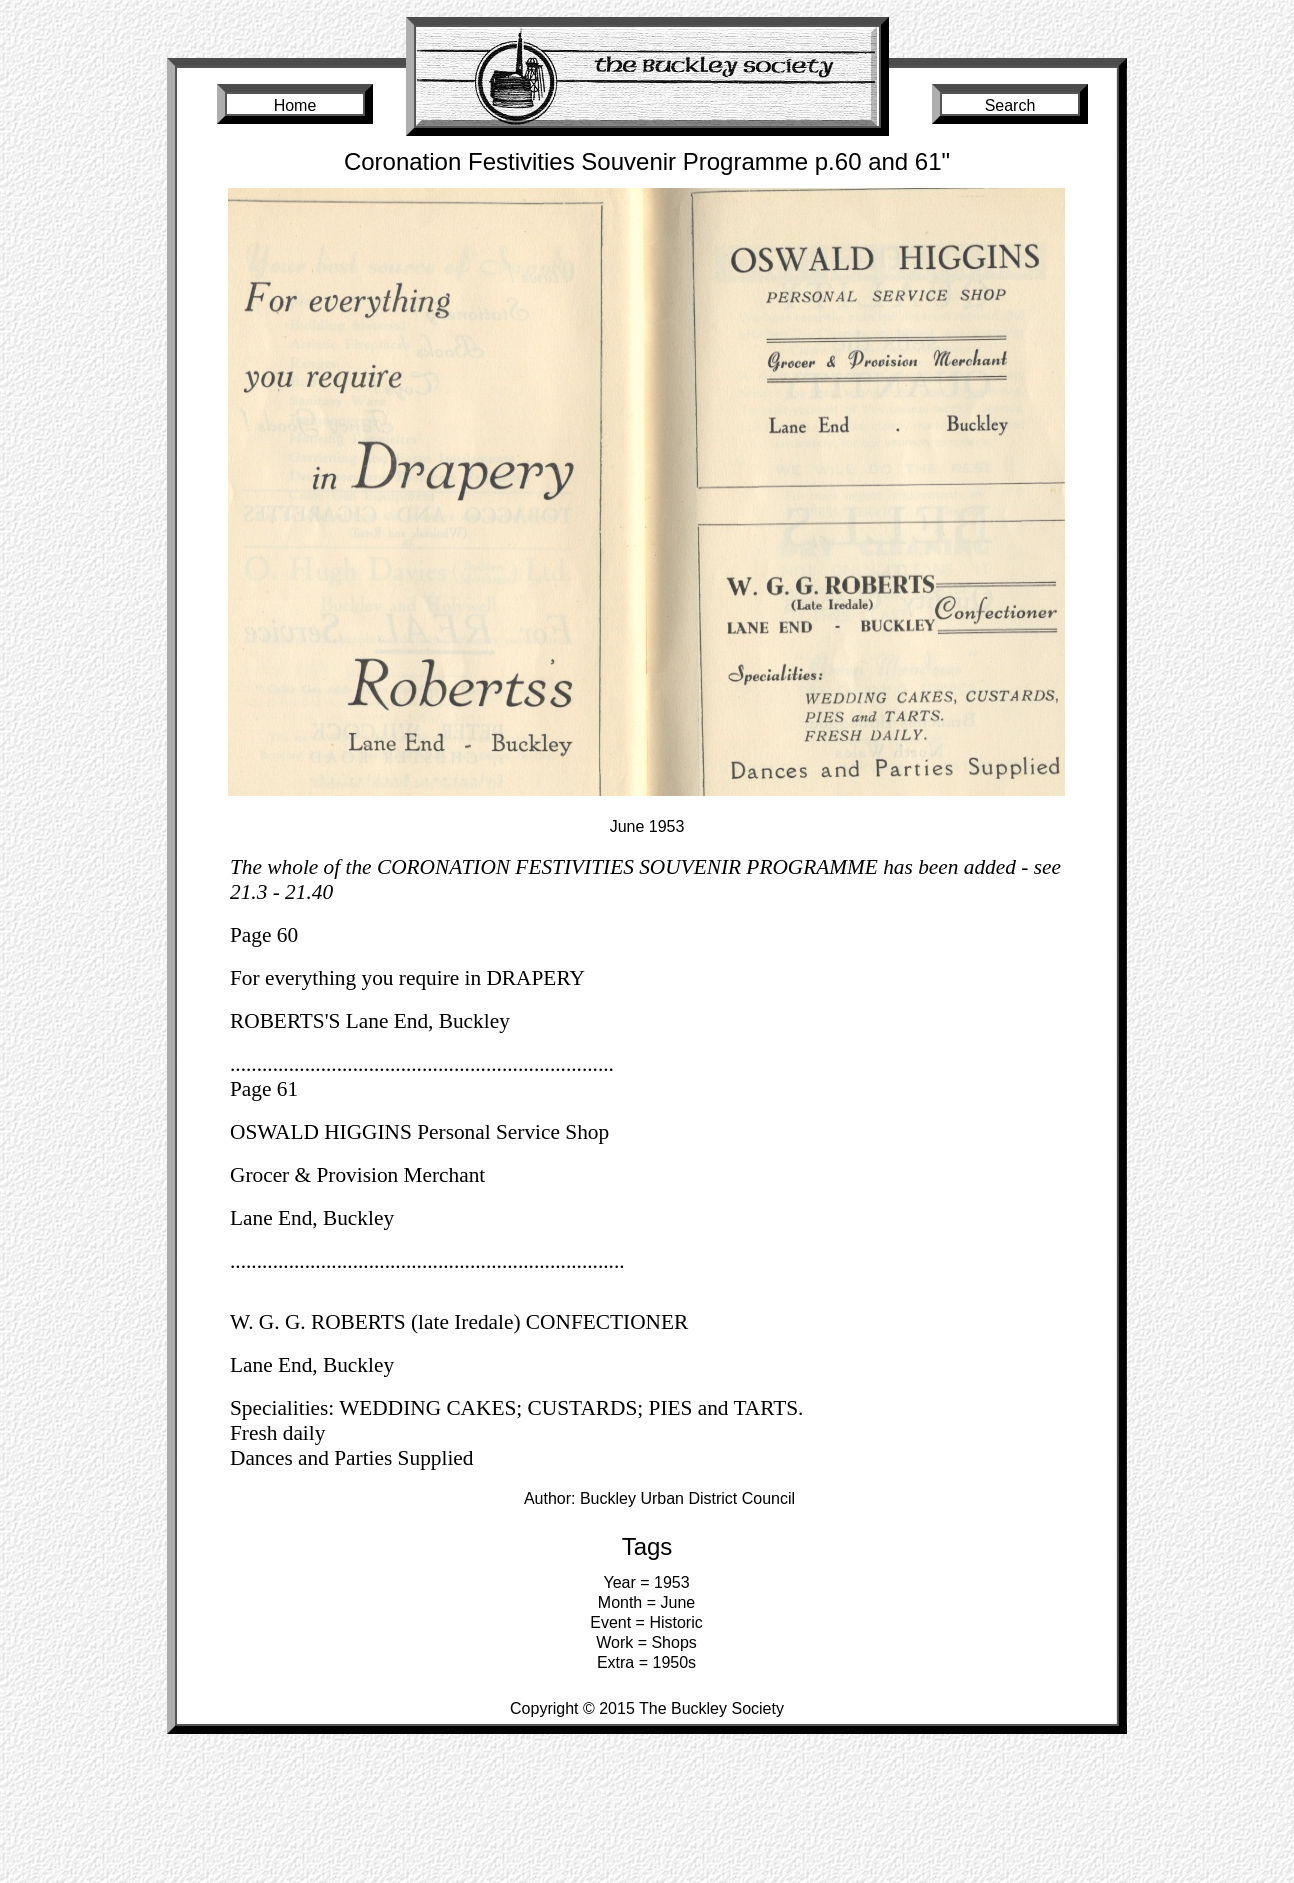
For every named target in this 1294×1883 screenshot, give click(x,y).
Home (295, 105)
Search (1010, 105)
